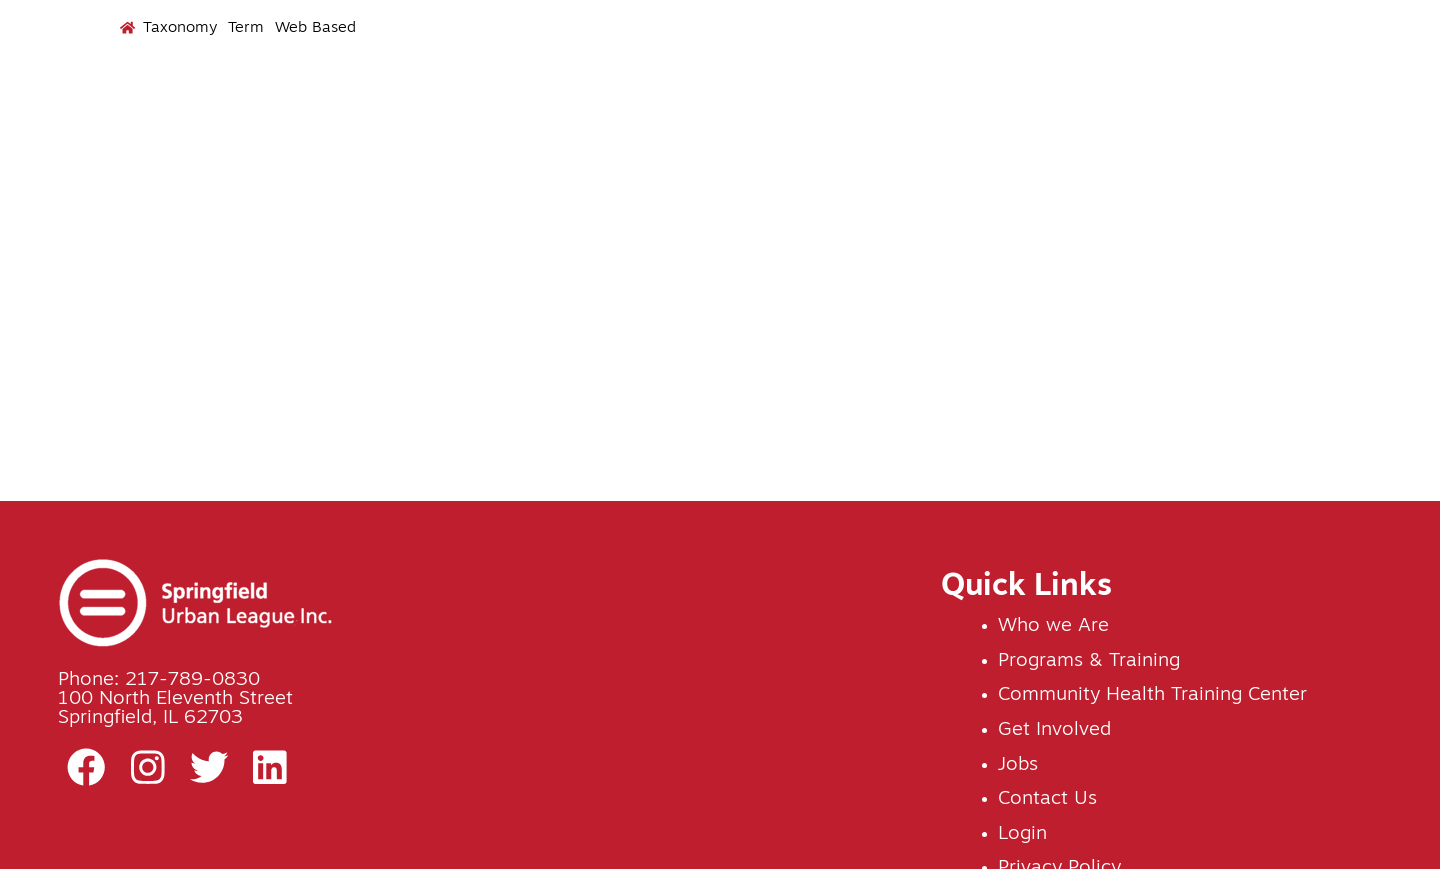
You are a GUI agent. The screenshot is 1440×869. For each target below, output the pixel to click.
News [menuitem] (1239, 99)
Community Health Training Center (1152, 695)
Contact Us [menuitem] (1352, 99)
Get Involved (1054, 730)
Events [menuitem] (898, 99)
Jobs (1018, 765)
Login (1022, 834)
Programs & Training (1089, 661)
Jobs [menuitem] (1157, 99)
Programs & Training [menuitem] (722, 108)
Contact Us (1047, 799)
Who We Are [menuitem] (517, 108)
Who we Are (1053, 626)
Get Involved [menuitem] (1025, 108)
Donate (1372, 39)
